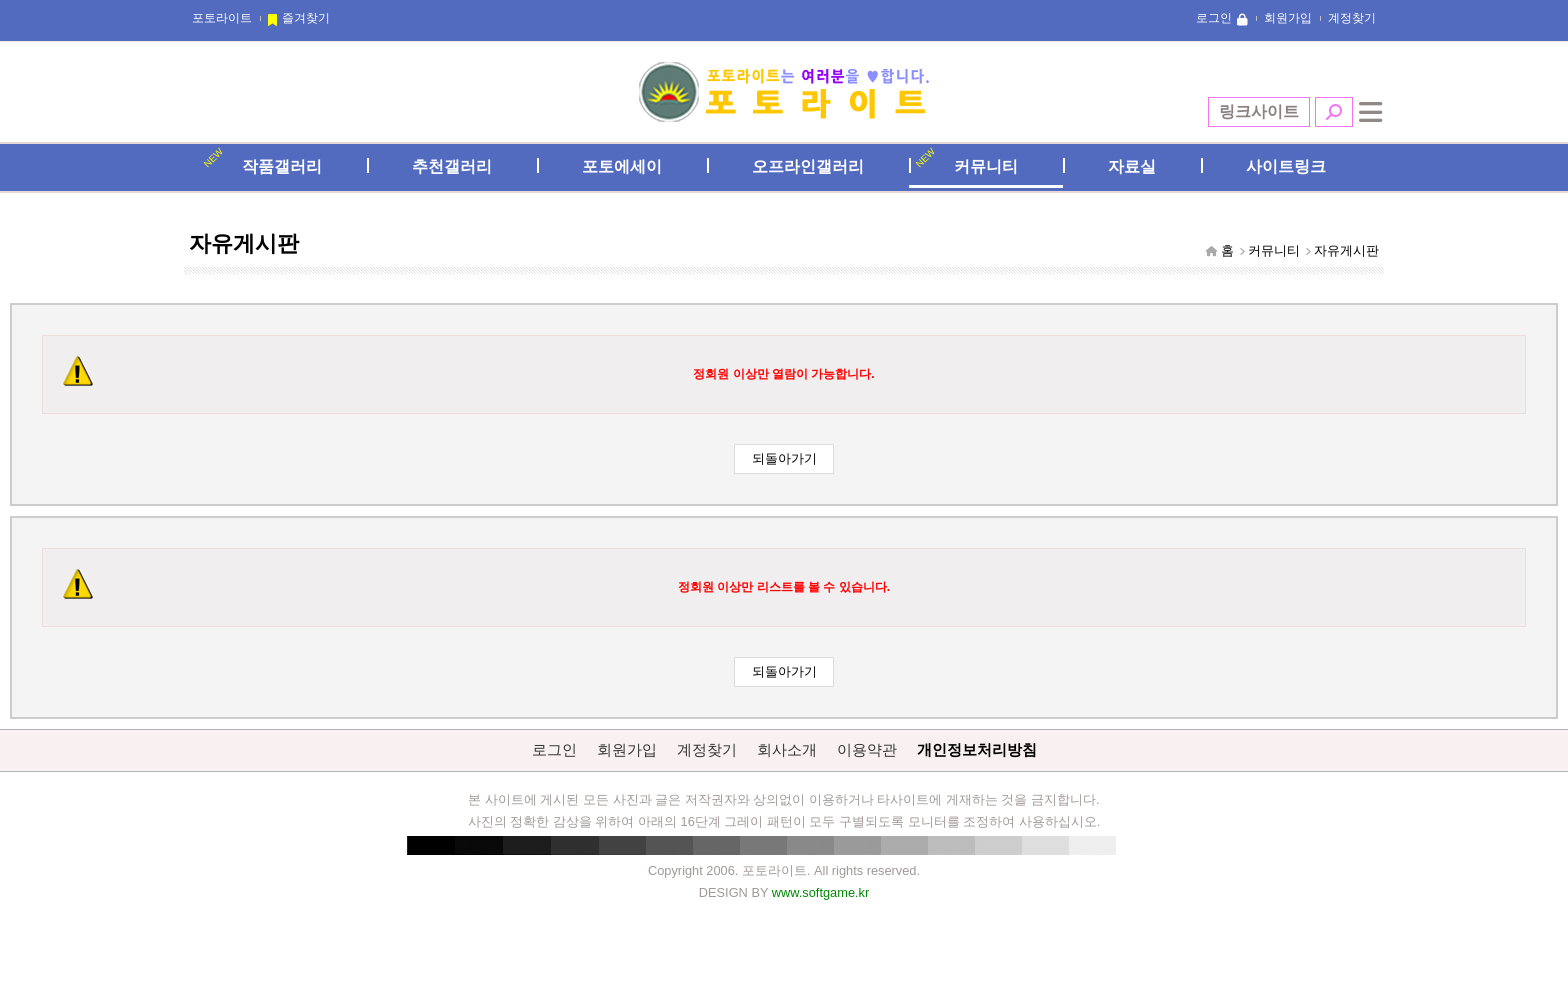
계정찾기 (1352, 18)
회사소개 (787, 749)
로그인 (1214, 18)
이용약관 (867, 749)
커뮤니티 (986, 166)
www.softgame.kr (820, 892)
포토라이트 (222, 18)
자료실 (1132, 166)
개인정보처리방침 (977, 749)
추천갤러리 (452, 166)
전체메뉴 (1371, 112)
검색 (1334, 112)
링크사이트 (1259, 111)
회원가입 (1288, 18)
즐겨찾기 (306, 18)
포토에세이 (622, 166)
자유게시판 (1346, 250)
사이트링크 (1286, 166)
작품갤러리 (282, 166)
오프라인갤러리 (808, 166)
